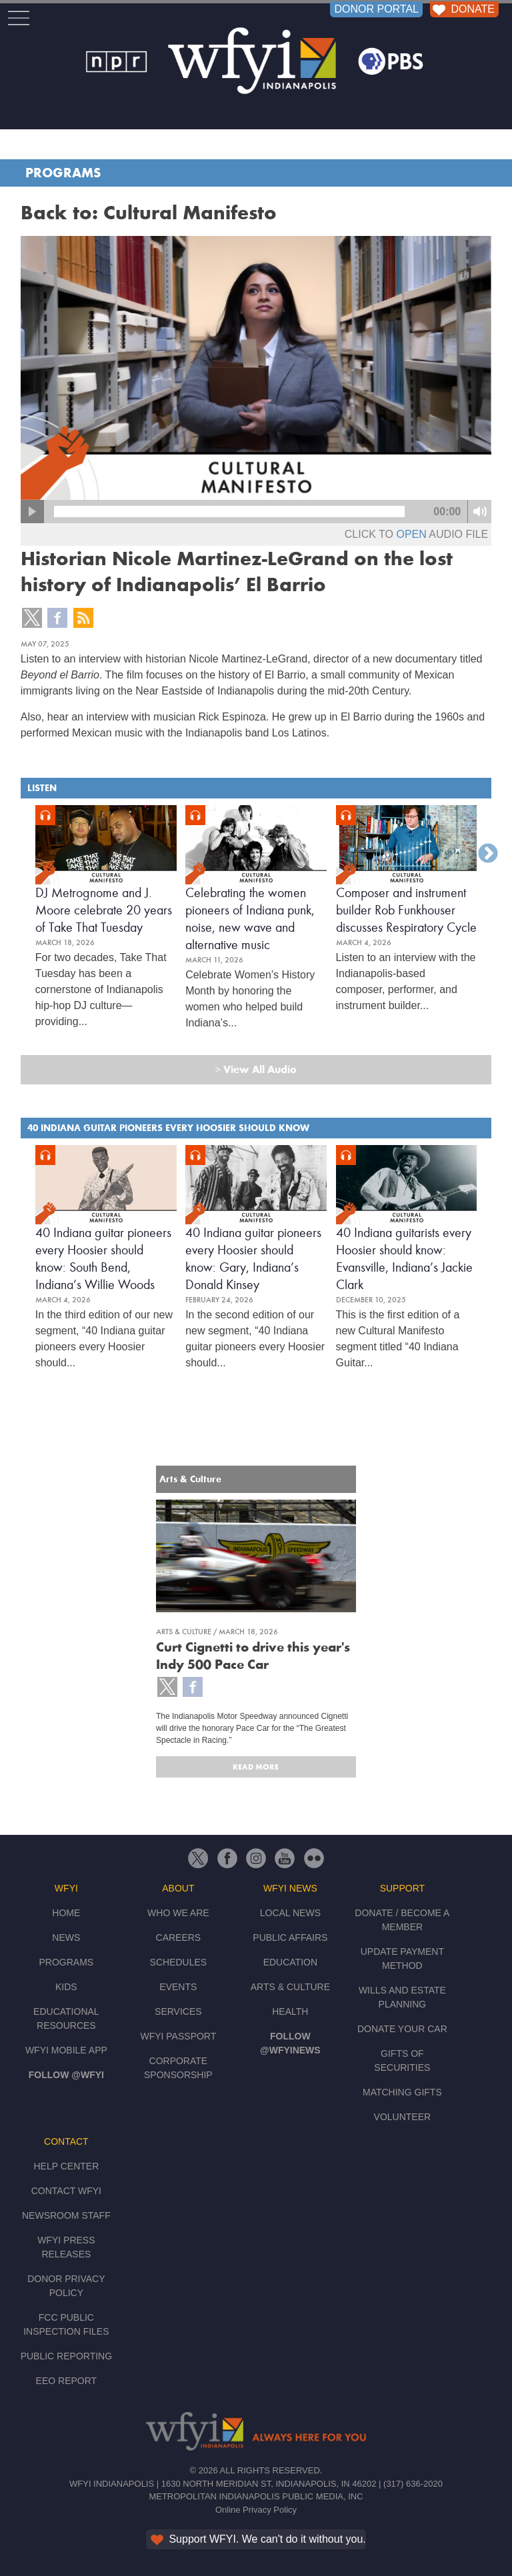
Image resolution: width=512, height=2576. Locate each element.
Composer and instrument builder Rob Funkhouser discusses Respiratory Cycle (406, 910)
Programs (63, 173)
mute (479, 511)
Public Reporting (66, 2356)
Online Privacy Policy (256, 2510)
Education (290, 1962)
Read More (256, 1767)
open (411, 534)
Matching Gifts (402, 2092)
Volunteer (402, 2116)
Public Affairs (290, 1937)
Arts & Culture (290, 1986)
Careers (178, 1937)
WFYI (66, 1888)
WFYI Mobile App (66, 2050)
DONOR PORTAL (376, 9)
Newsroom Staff (66, 2215)
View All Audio (256, 1069)
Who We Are (178, 1913)
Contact (66, 2141)
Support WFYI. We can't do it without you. (257, 2539)
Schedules (178, 1962)
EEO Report (66, 2380)
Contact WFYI (66, 2190)
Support (402, 1888)
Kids (66, 1986)
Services (178, 2011)
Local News (290, 1913)
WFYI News (290, 1888)
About (178, 1888)
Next (488, 854)
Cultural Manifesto (190, 213)
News (66, 1937)
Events (178, 1986)
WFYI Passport (178, 2036)
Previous (24, 854)
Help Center (66, 2166)
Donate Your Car (402, 2028)
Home (66, 1913)
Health (290, 2011)
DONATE (462, 9)
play (32, 511)
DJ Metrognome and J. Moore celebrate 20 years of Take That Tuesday (103, 910)
